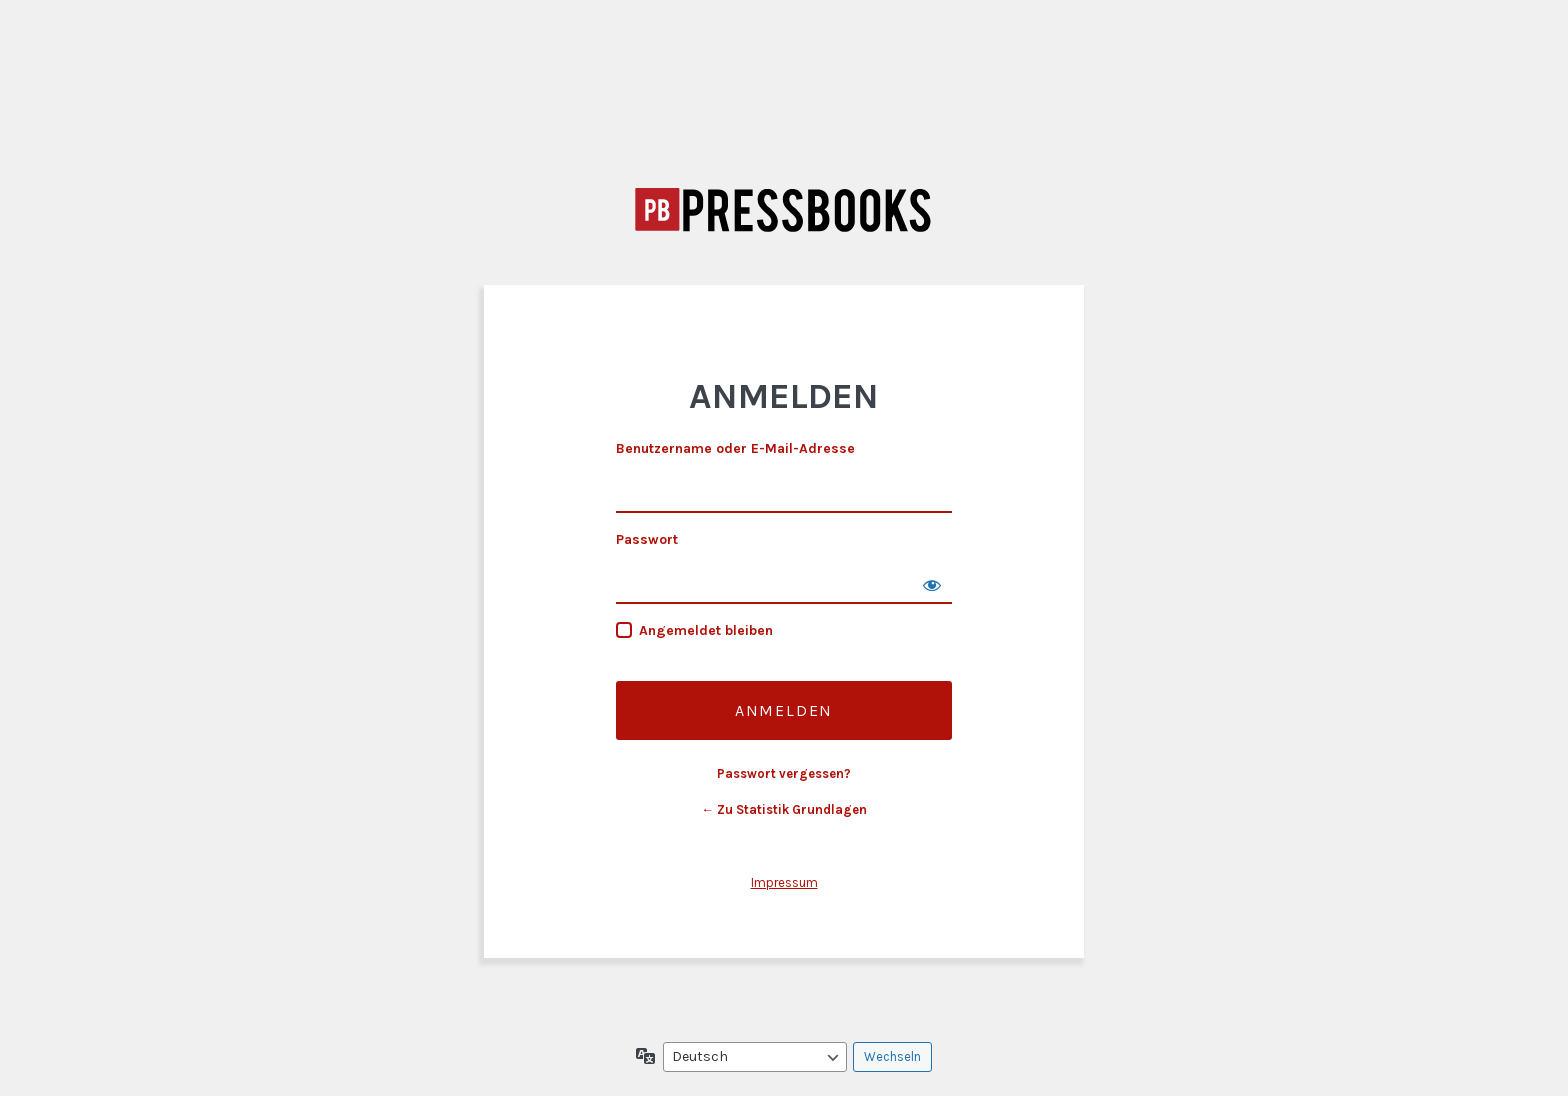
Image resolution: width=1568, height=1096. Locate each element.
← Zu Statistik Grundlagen (784, 809)
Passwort (647, 539)
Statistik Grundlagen (784, 210)
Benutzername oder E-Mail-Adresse (735, 448)
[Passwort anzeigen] (932, 584)
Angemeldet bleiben (706, 630)
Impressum (784, 882)
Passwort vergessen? (784, 773)
